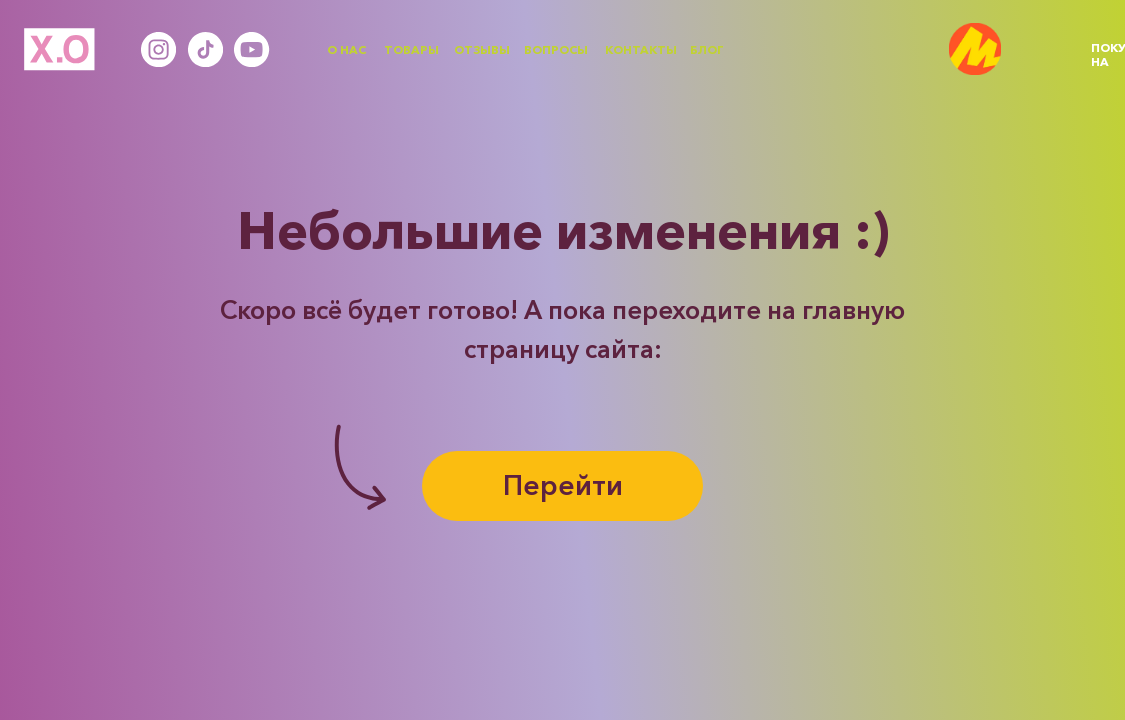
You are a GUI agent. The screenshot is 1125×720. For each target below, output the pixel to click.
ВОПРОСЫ (556, 50)
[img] (975, 49)
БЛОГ (707, 50)
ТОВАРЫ (411, 50)
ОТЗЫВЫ (482, 50)
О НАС (346, 50)
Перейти (563, 485)
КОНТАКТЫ (641, 50)
